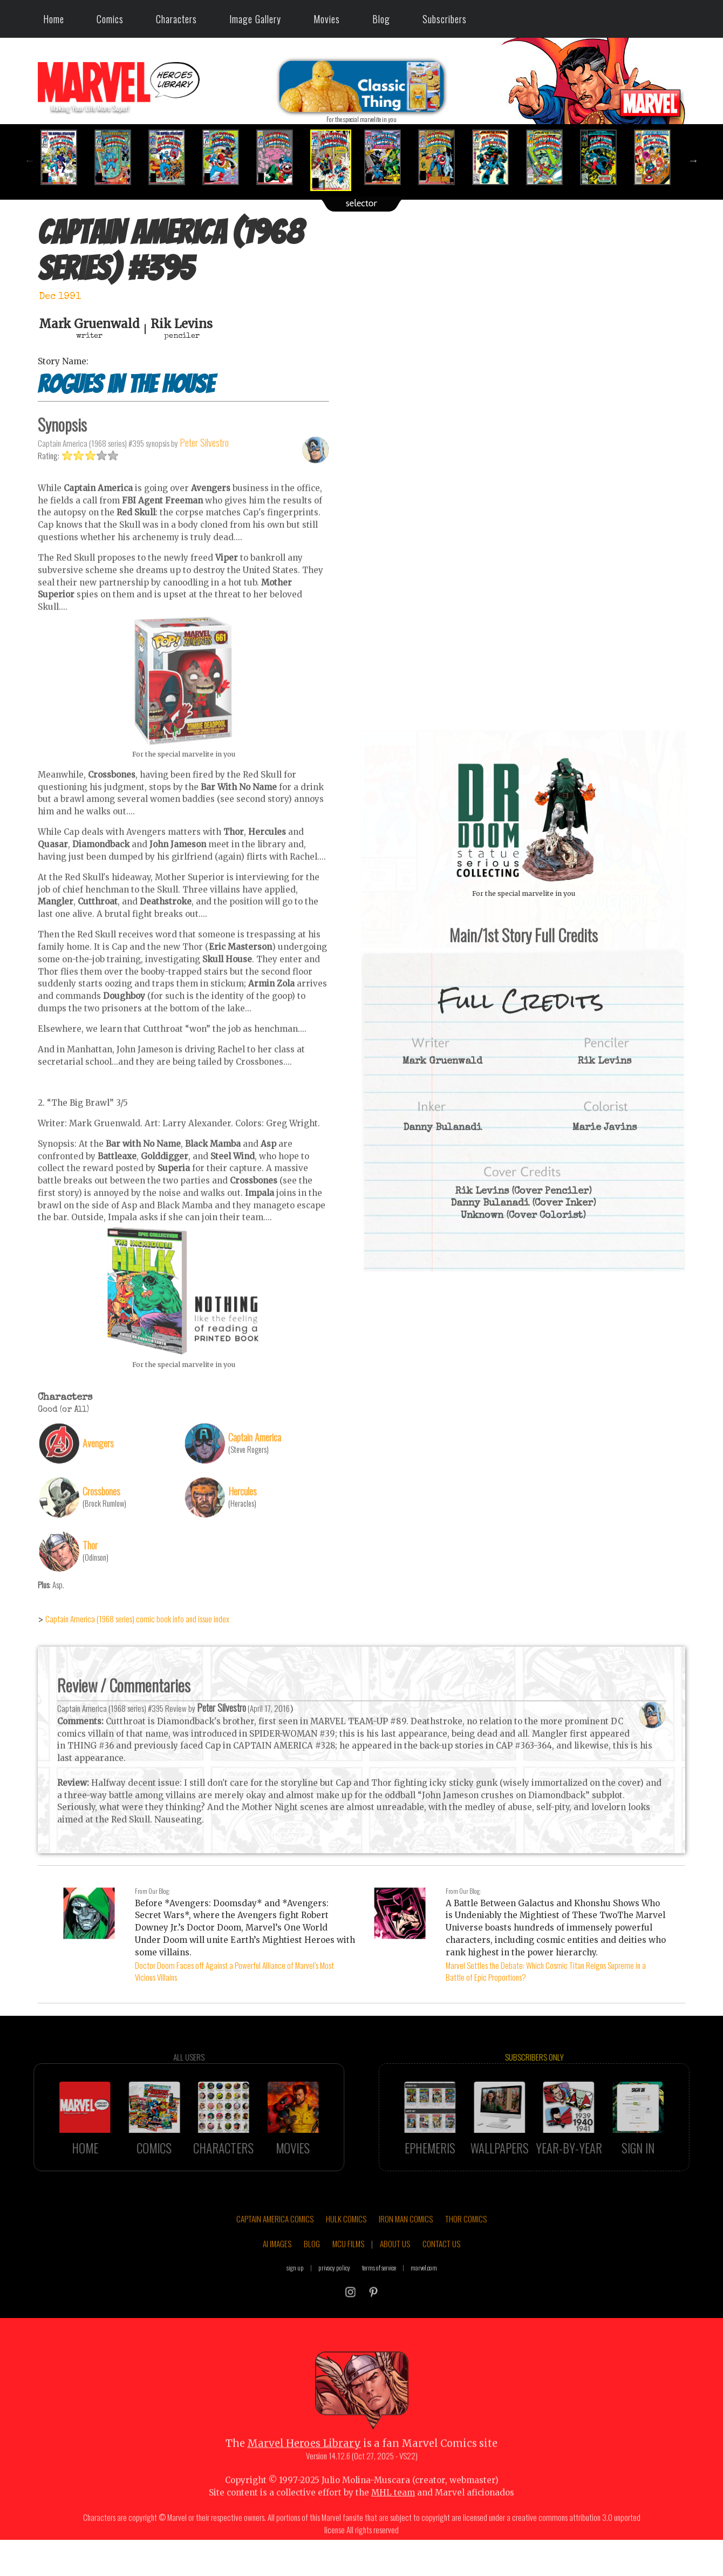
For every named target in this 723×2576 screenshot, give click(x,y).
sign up (295, 2293)
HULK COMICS (346, 2244)
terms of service (379, 2293)
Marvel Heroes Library (304, 2468)
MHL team (393, 2517)
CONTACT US (441, 2269)
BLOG (312, 2269)
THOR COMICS (466, 2244)
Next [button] (693, 160)
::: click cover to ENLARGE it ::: (523, 734)
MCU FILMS (348, 2269)
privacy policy (334, 2293)
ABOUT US (395, 2269)
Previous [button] (29, 160)
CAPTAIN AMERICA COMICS (274, 2244)
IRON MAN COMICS (406, 2244)
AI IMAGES (277, 2269)
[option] (65, 157)
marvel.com (424, 2293)
